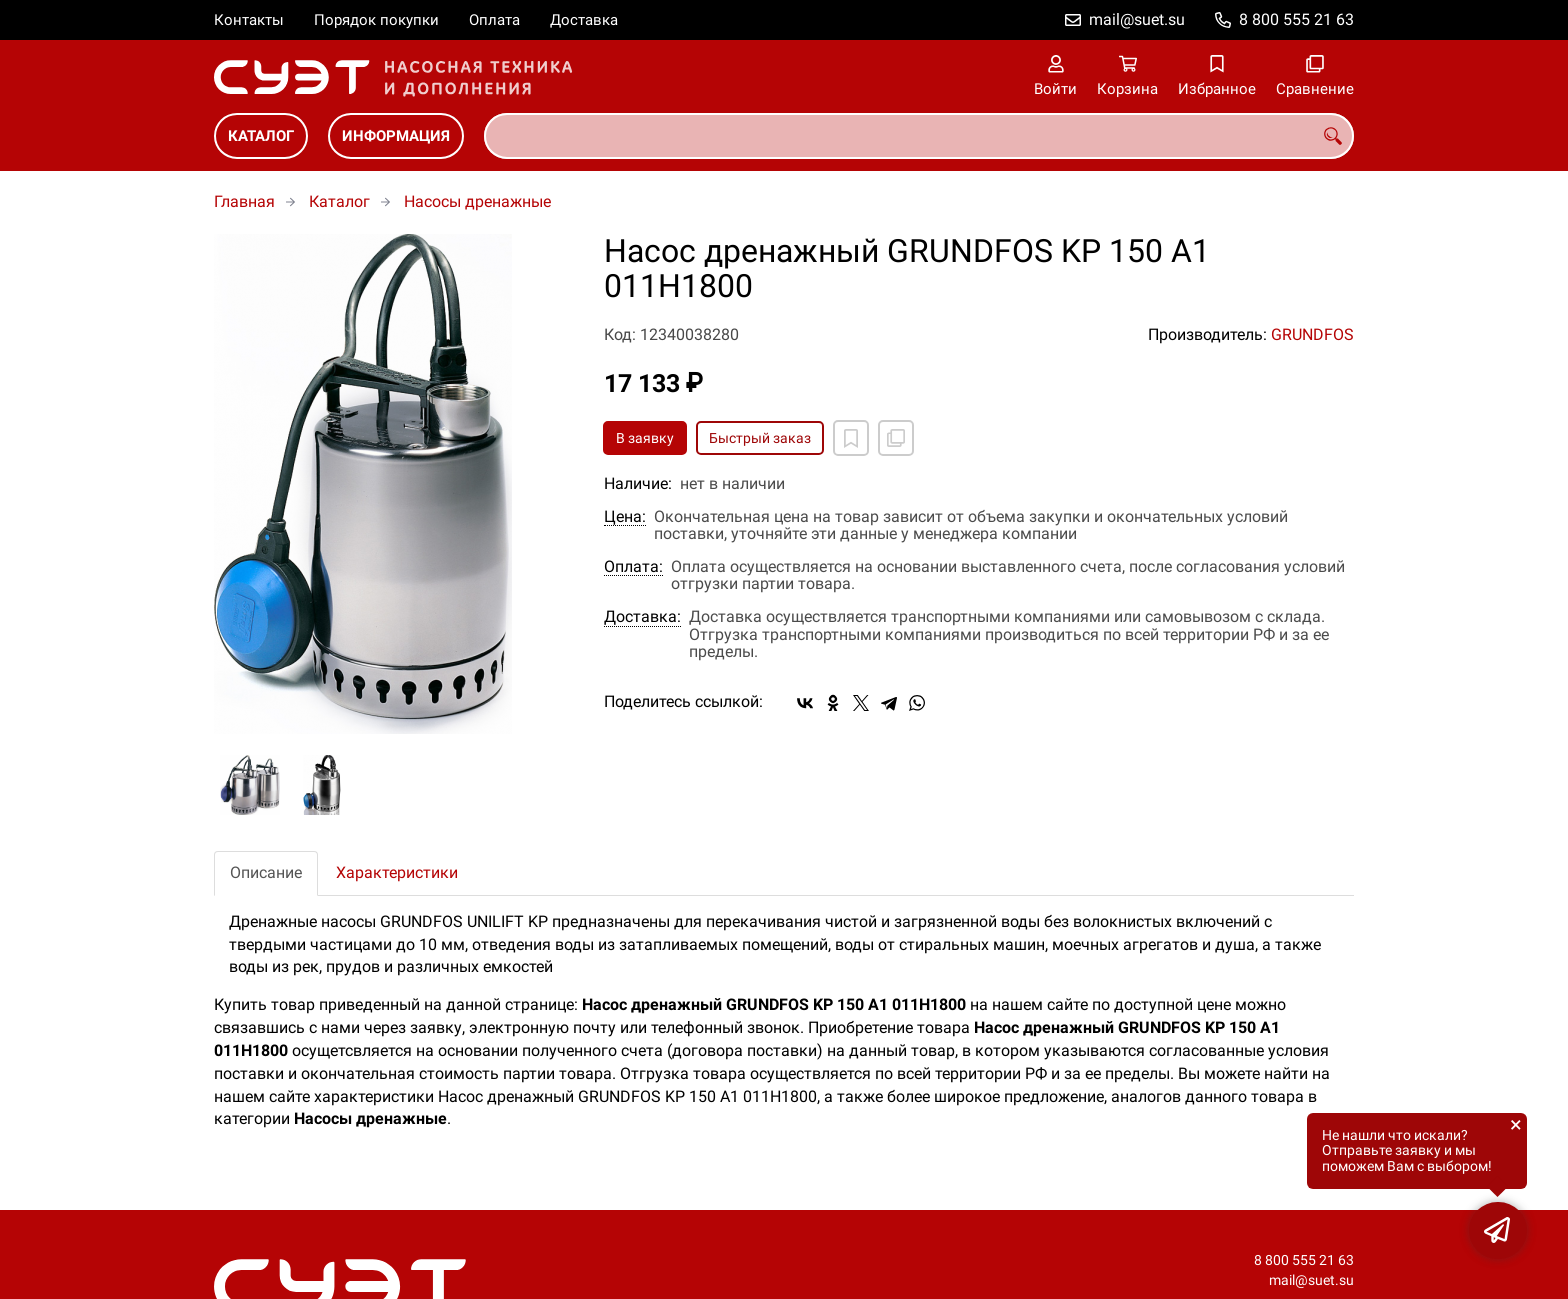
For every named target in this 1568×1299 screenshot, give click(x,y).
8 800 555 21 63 (1296, 19)
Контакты (249, 20)
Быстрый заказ (760, 438)
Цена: (625, 517)
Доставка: (642, 617)
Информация (396, 136)
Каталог (261, 136)
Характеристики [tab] (397, 872)
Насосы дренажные (477, 201)
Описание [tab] (266, 872)
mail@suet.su (1137, 19)
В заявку (645, 438)
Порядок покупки (376, 20)
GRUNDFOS (1312, 334)
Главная (244, 201)
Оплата (494, 20)
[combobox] (919, 136)
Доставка (584, 20)
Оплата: (633, 567)
